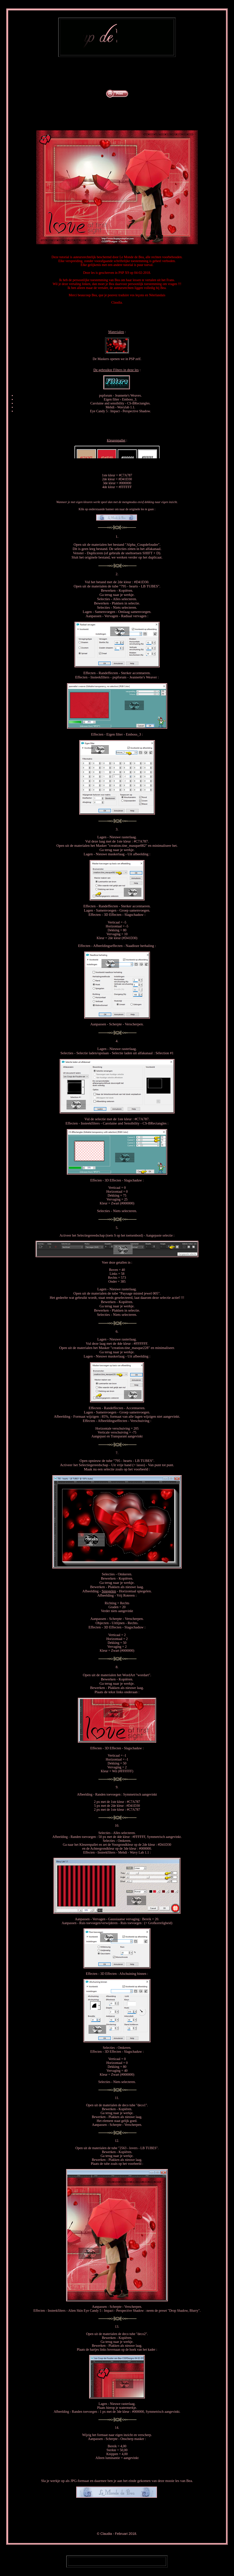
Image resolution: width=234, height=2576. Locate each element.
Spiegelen (109, 1591)
